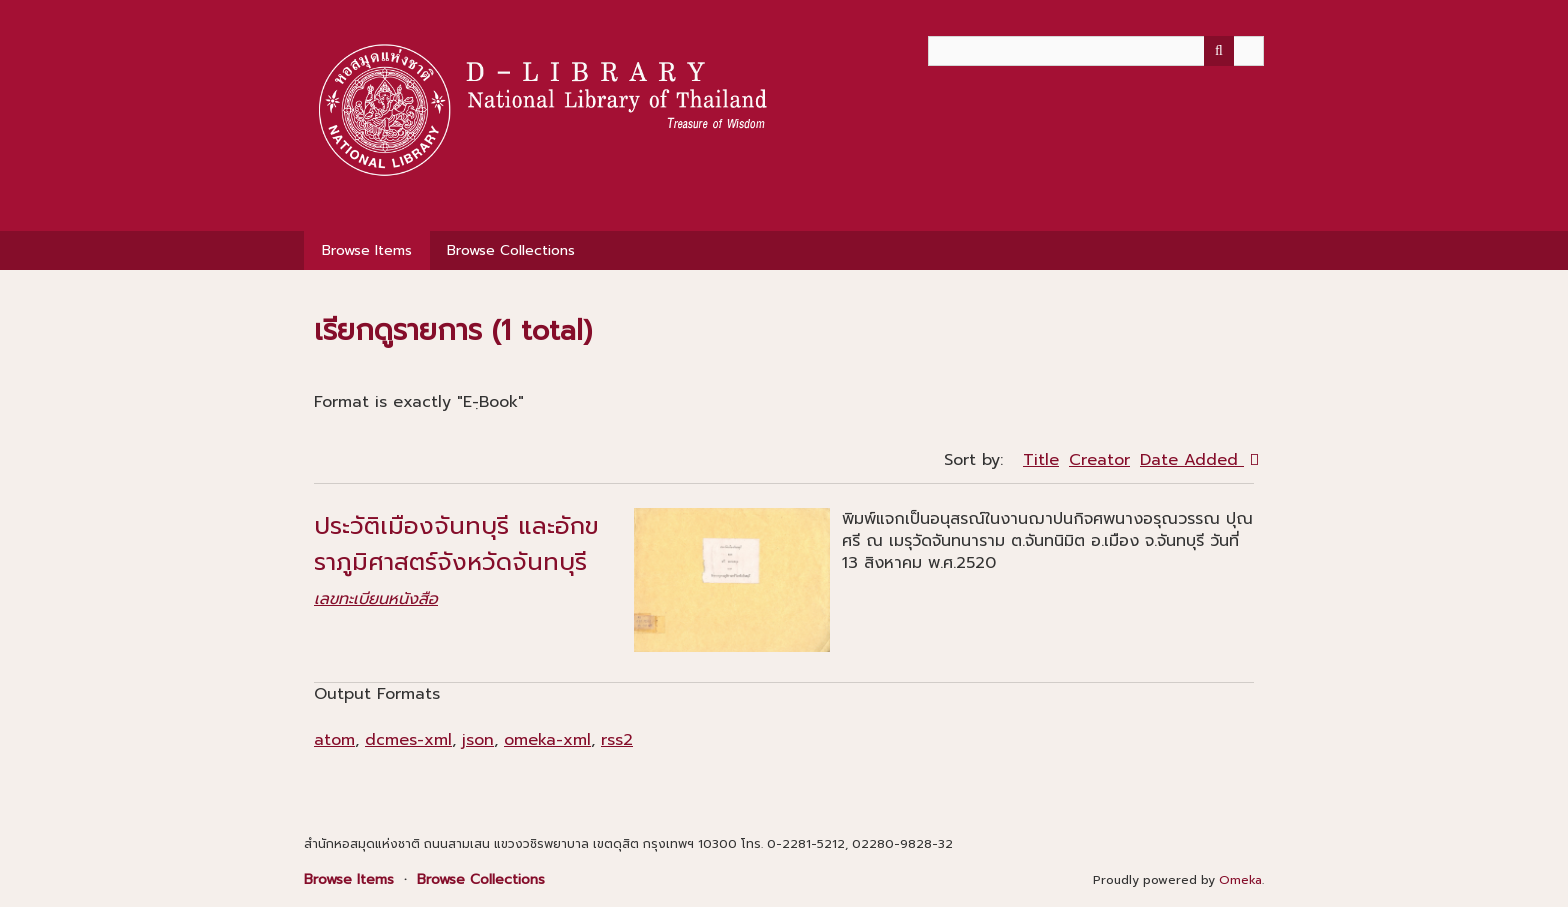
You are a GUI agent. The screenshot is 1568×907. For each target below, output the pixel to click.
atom (334, 740)
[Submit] (1219, 51)
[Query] (1096, 51)
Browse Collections (511, 250)
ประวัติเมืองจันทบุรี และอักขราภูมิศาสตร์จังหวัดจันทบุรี (456, 544)
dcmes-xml (408, 740)
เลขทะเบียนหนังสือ (376, 599)
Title (1041, 460)
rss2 (617, 740)
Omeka (1240, 880)
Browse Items (367, 250)
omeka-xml (547, 740)
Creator (1099, 460)
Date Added (1192, 460)
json (478, 740)
